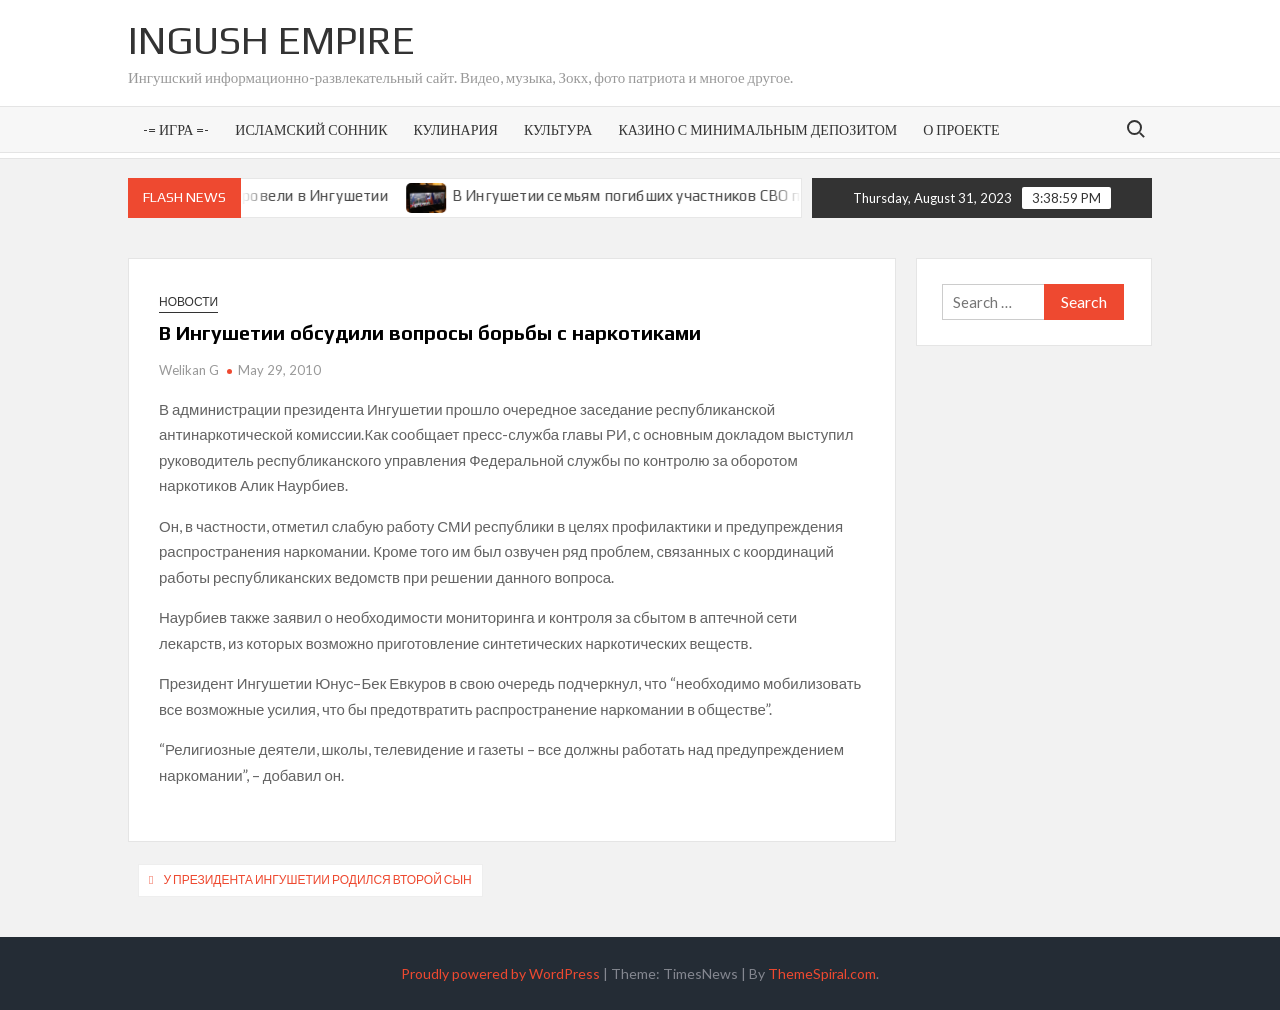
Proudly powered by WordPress (500, 973)
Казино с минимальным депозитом (757, 129)
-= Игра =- (176, 129)
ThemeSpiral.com (822, 973)
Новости (188, 301)
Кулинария (455, 129)
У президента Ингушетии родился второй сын (317, 879)
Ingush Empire (271, 40)
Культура (558, 129)
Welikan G (189, 370)
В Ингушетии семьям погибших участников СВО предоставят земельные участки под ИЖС (782, 195)
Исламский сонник (311, 129)
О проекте (961, 129)
